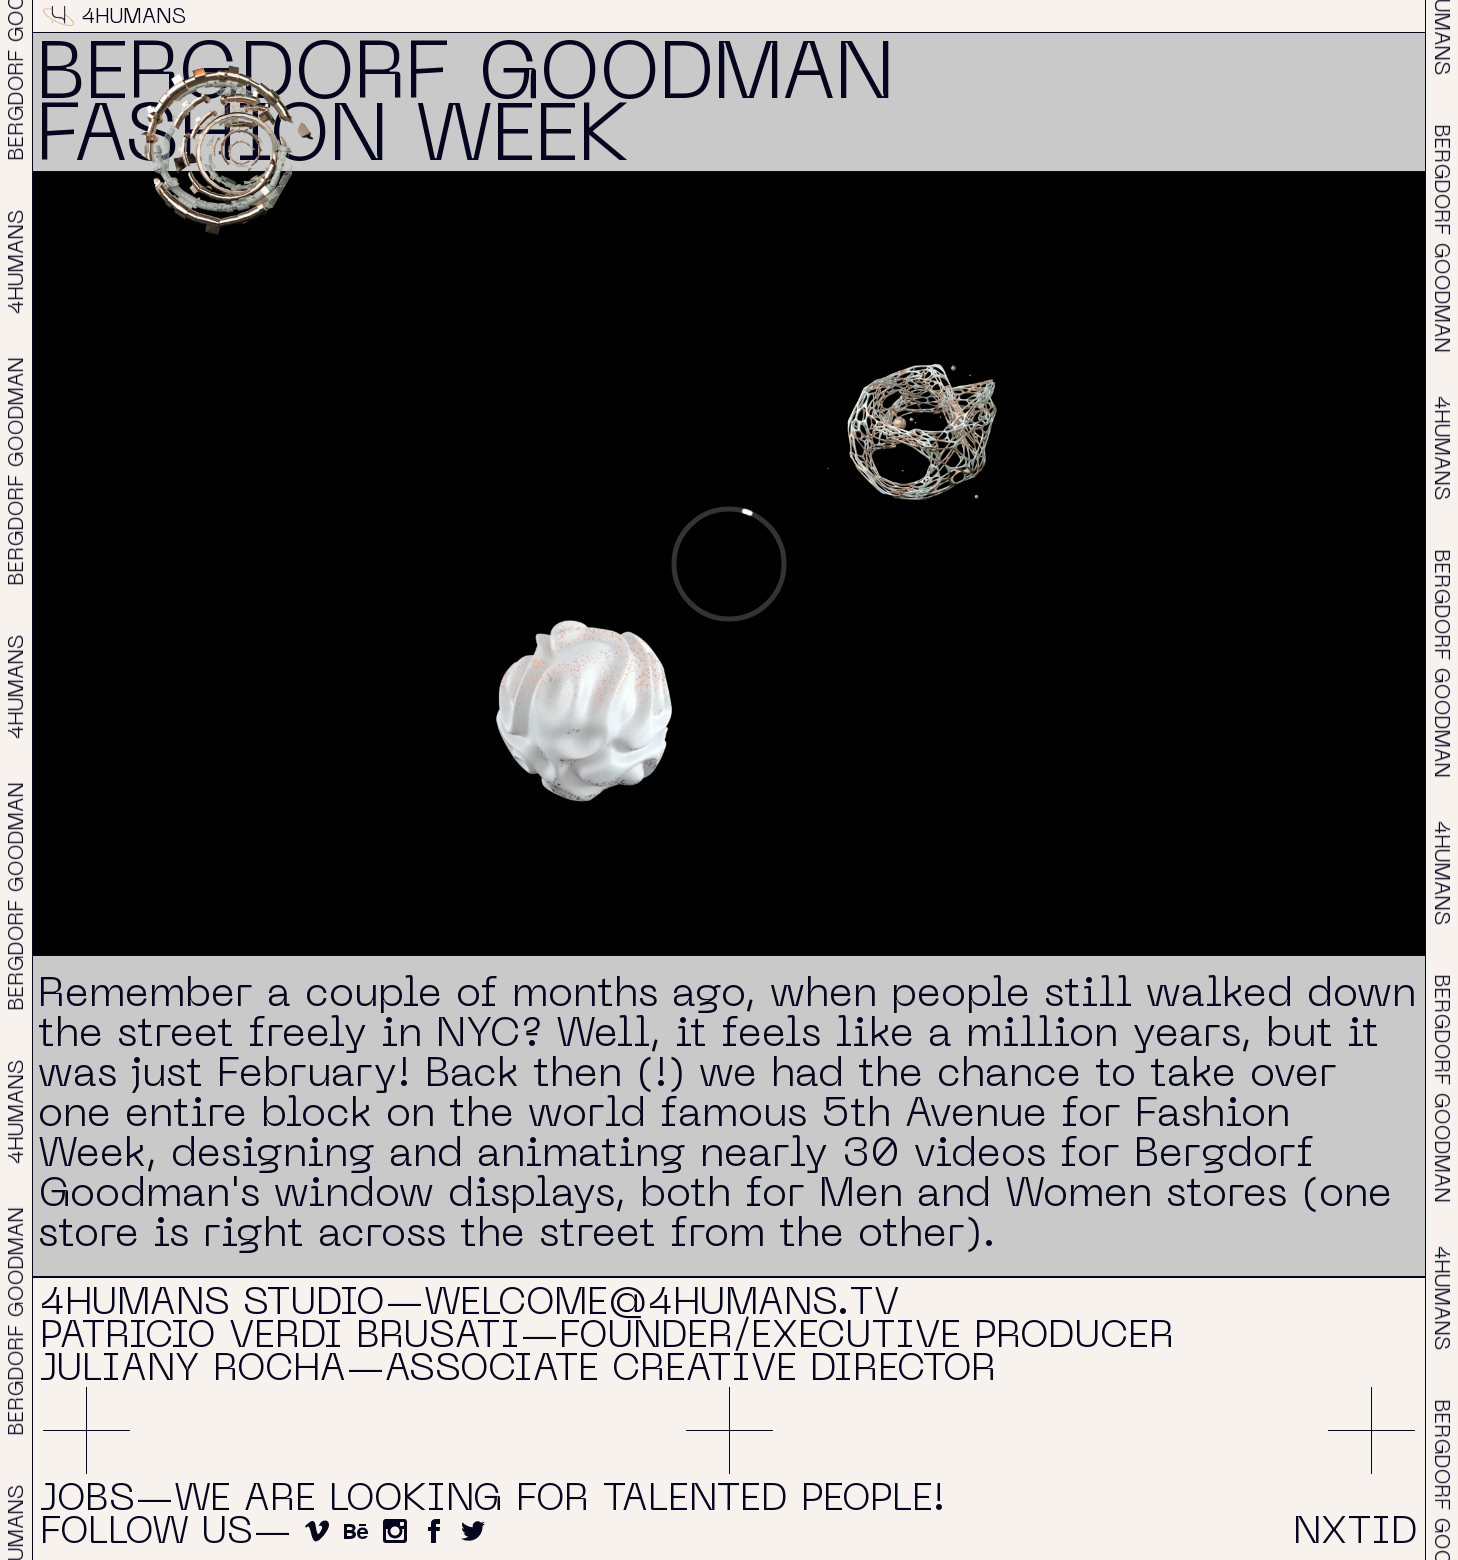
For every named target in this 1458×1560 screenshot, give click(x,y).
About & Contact (1060, 18)
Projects (721, 18)
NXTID (1381, 18)
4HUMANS (114, 18)
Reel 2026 (427, 18)
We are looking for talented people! (559, 1500)
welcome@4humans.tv (662, 1304)
